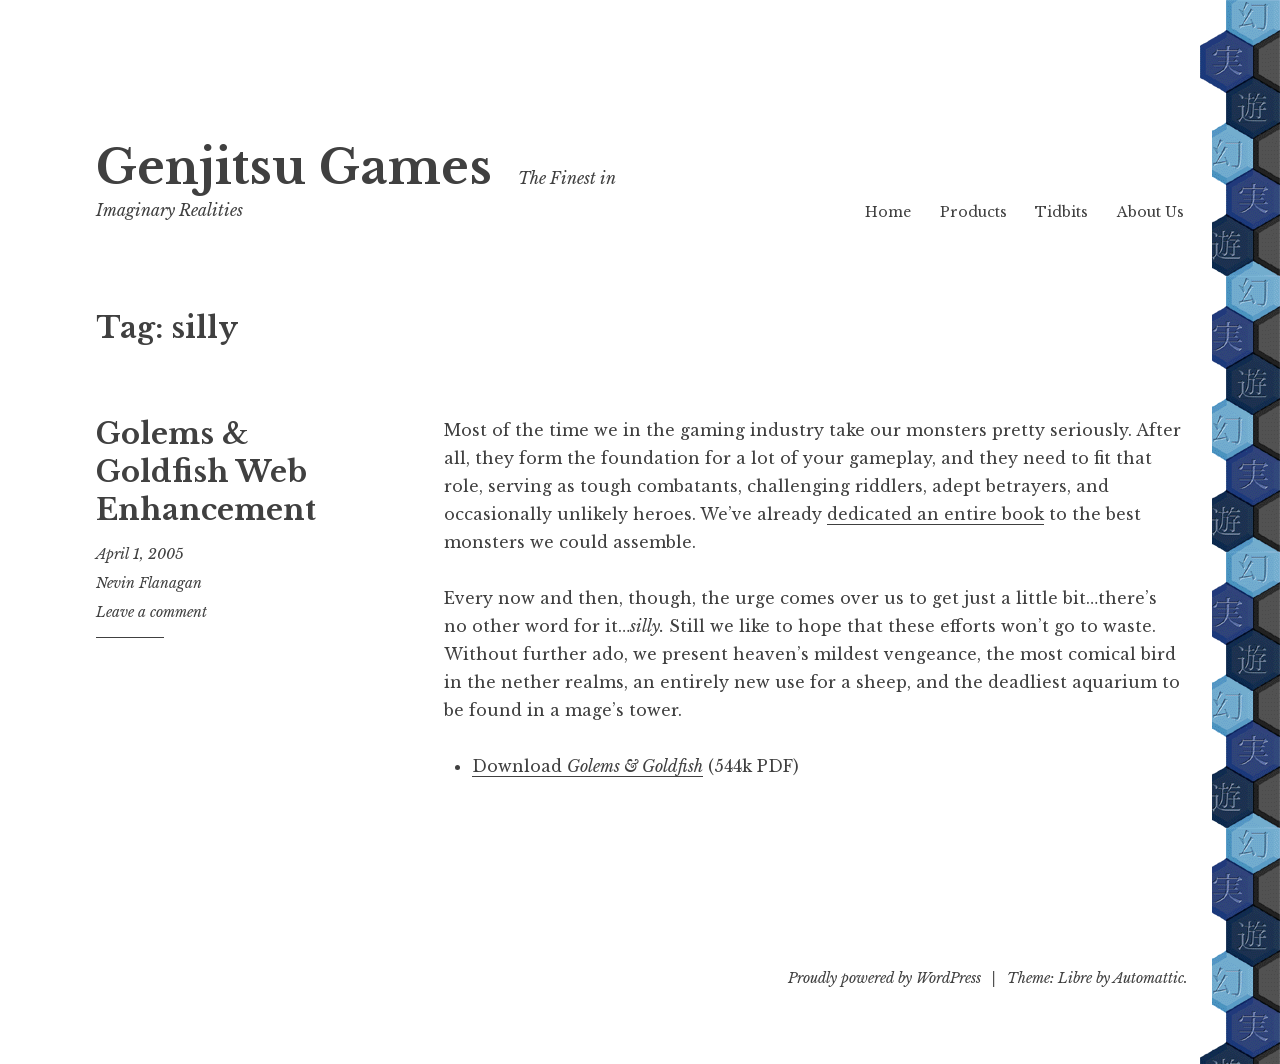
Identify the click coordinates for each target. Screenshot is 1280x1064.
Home (888, 212)
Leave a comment (151, 612)
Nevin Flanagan (149, 583)
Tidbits (1061, 212)
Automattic (1148, 978)
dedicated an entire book (935, 514)
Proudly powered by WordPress (884, 978)
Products (973, 212)
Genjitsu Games (294, 167)
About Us (1150, 212)
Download (587, 766)
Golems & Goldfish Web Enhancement (206, 471)
